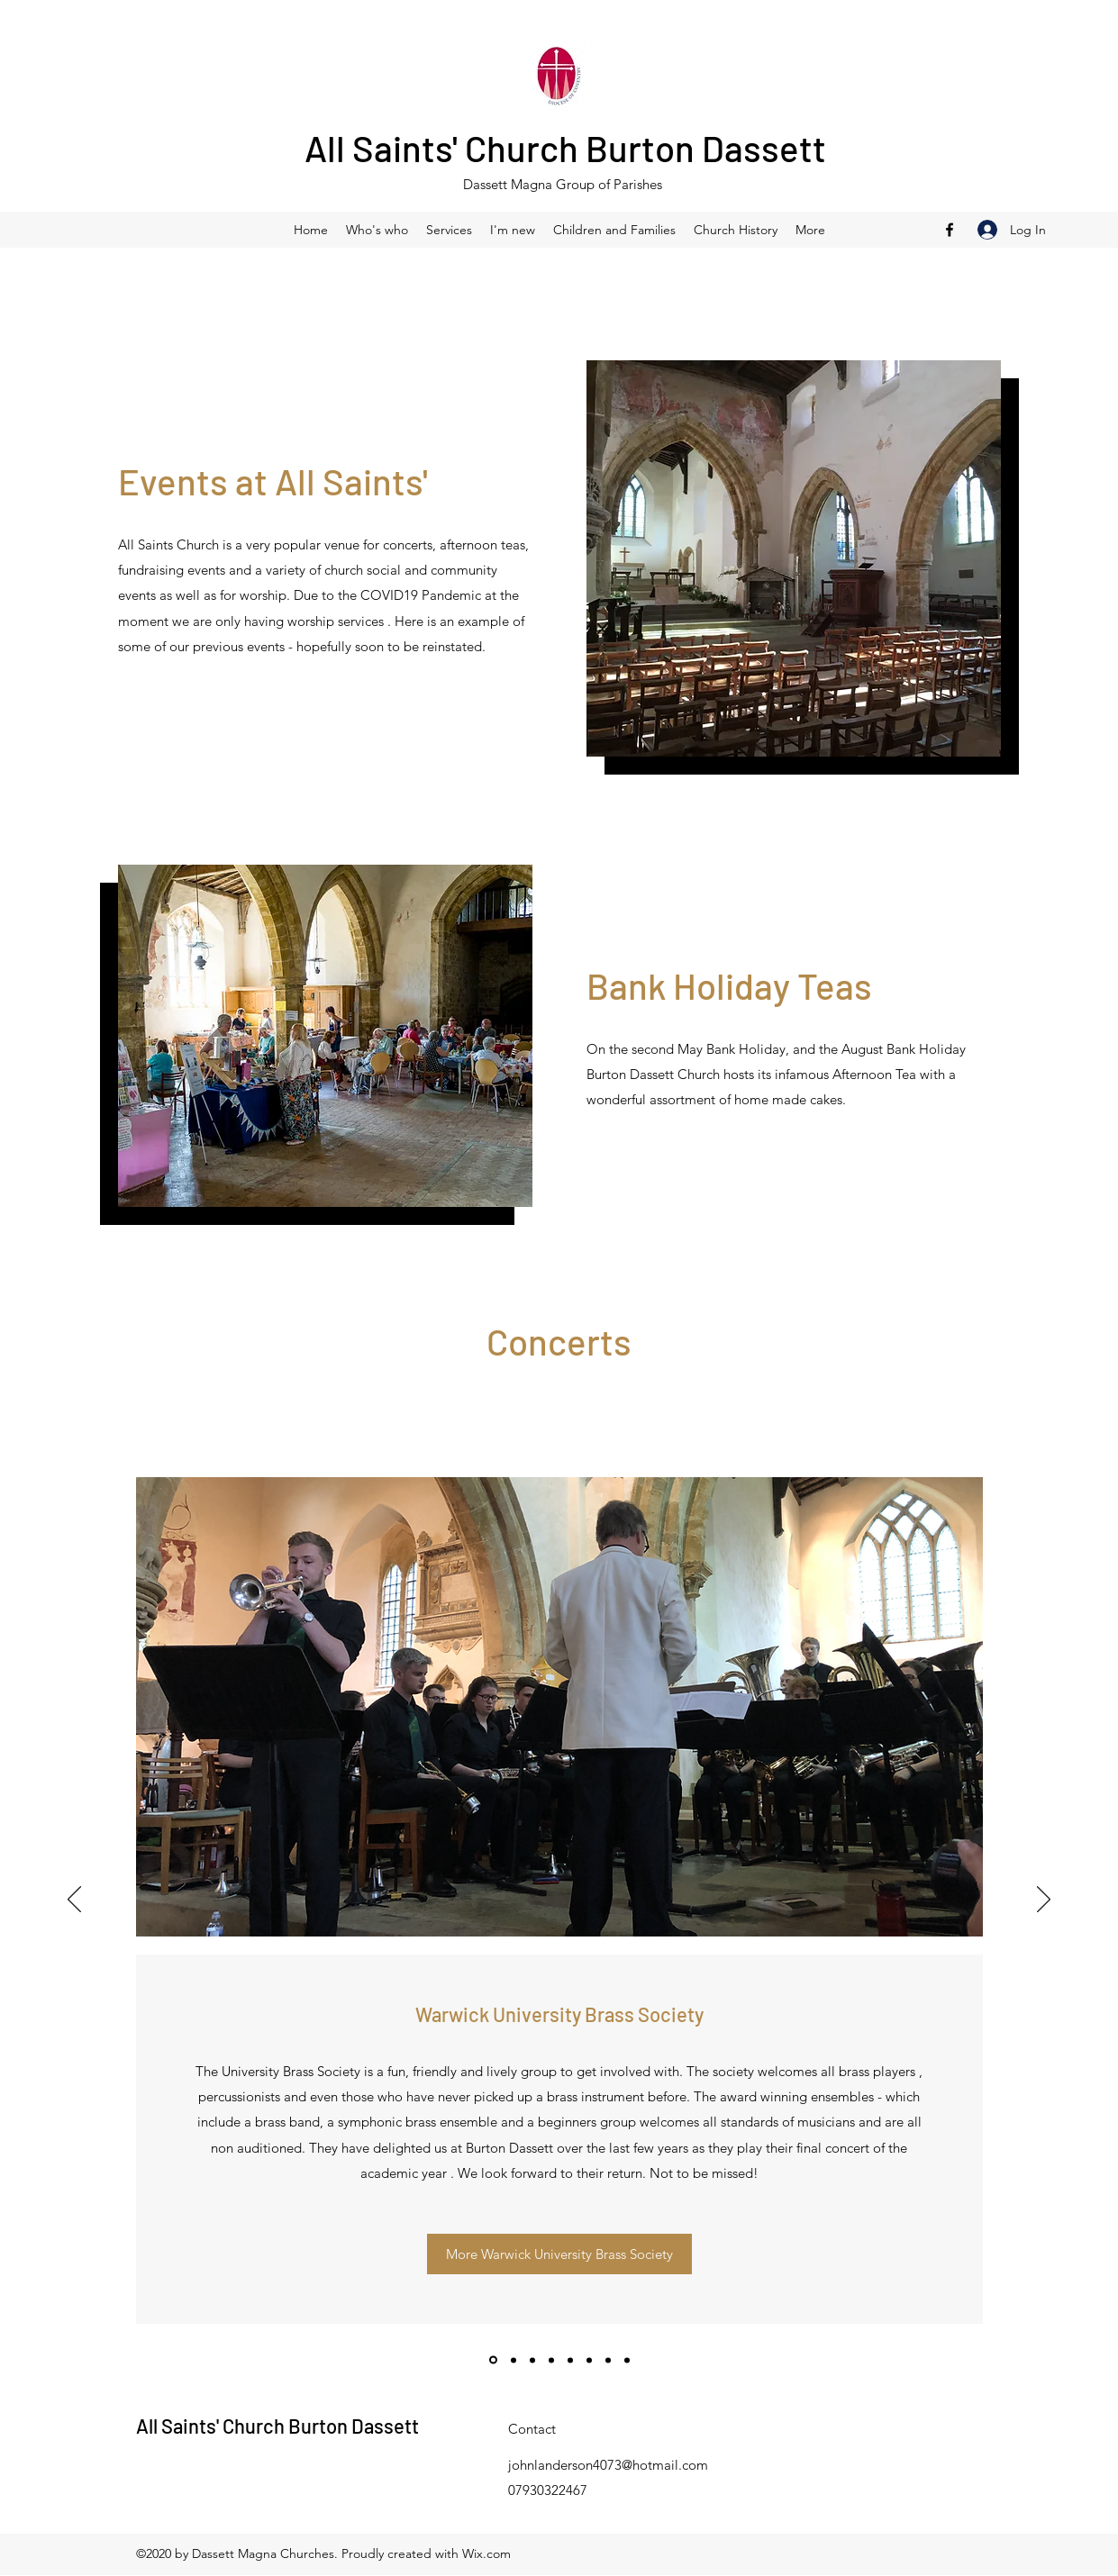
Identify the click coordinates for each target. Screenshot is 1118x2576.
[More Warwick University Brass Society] (559, 2254)
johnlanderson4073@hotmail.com (608, 2464)
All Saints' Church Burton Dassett (565, 147)
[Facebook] (950, 230)
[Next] (1043, 1900)
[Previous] (74, 1900)
